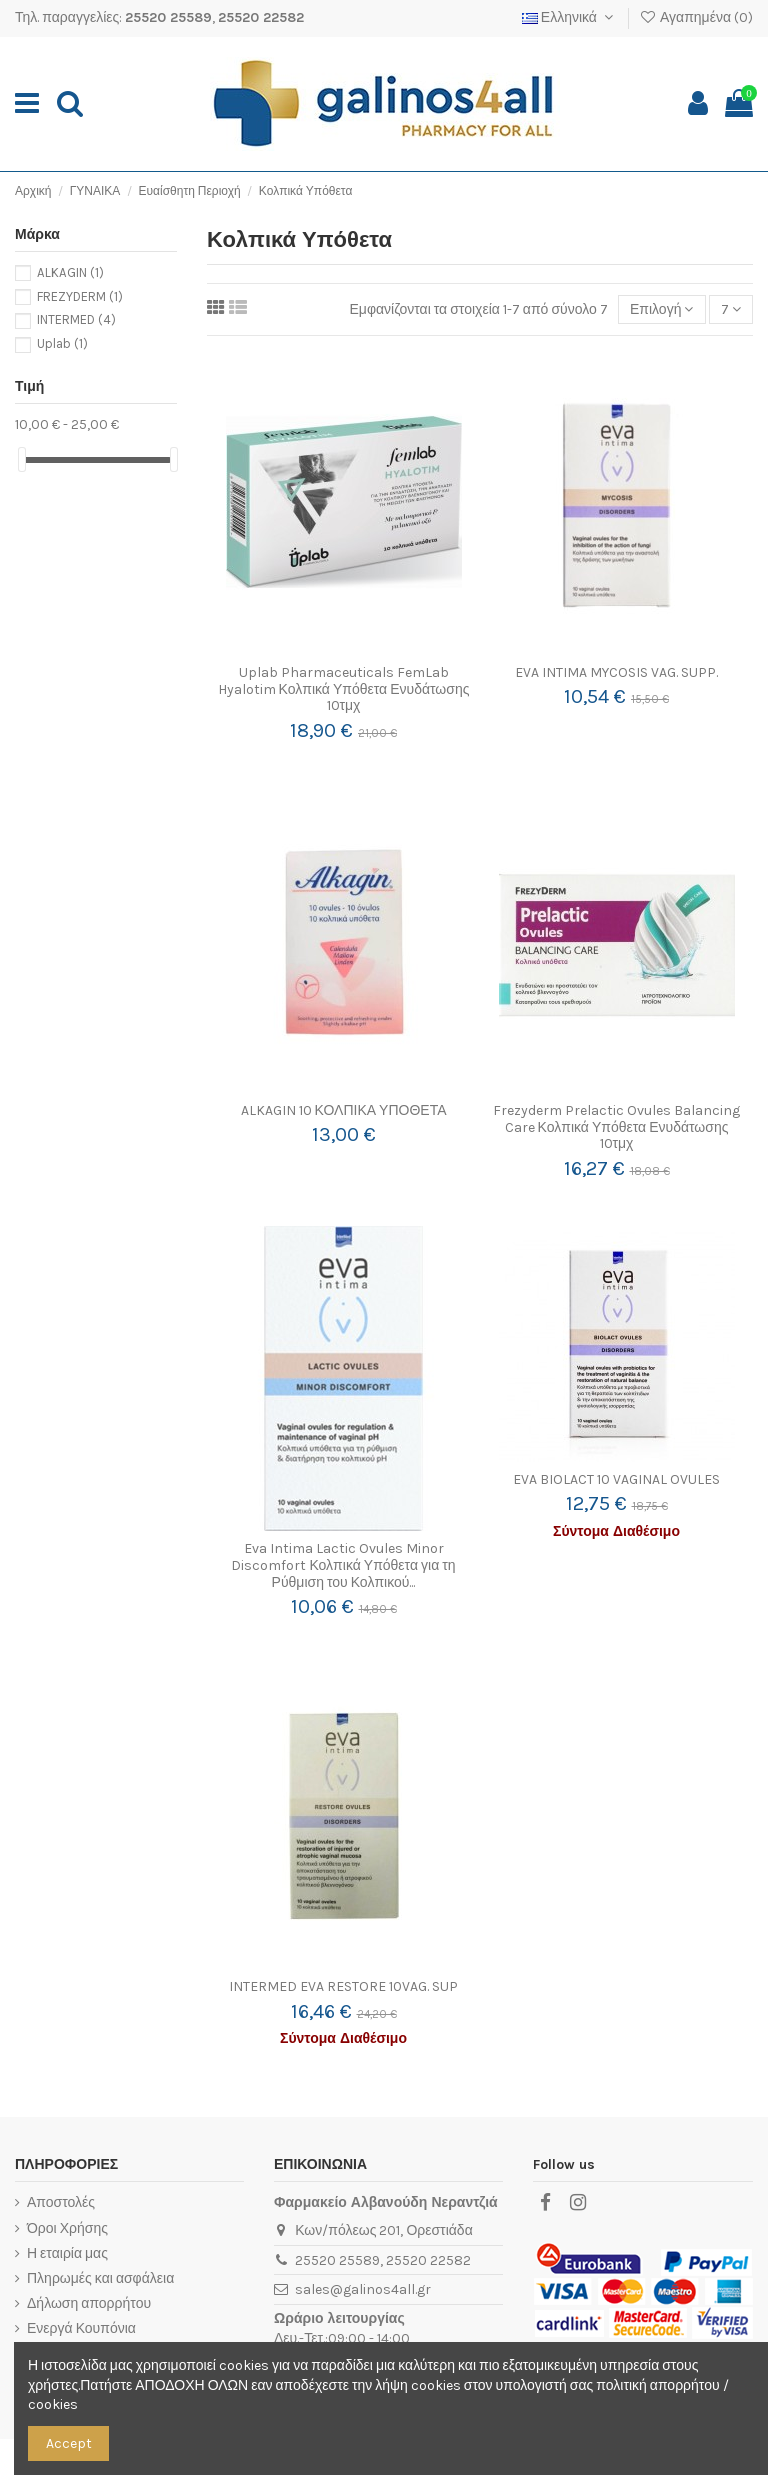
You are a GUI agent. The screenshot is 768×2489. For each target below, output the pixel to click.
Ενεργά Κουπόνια (81, 2328)
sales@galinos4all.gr (363, 2289)
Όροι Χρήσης (67, 2228)
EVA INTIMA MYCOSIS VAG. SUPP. (616, 672)
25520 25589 (168, 17)
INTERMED (76, 319)
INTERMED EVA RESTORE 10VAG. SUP (343, 1986)
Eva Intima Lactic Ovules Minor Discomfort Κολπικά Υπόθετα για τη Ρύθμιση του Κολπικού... (343, 1565)
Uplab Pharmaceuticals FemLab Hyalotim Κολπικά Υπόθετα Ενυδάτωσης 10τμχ (344, 689)
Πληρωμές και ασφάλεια (100, 2278)
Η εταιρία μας (67, 2253)
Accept (69, 2443)
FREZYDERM (80, 296)
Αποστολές (61, 2202)
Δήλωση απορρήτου (89, 2303)
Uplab (62, 343)
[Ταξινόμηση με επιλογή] (662, 309)
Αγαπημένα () (696, 17)
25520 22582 (261, 17)
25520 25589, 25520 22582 (383, 2260)
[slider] (22, 459)
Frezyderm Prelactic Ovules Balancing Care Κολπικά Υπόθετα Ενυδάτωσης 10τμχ (616, 1127)
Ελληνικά (570, 17)
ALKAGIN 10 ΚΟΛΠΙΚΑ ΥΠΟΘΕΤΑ (344, 1110)
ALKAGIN (70, 272)
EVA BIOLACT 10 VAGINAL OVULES (616, 1479)
